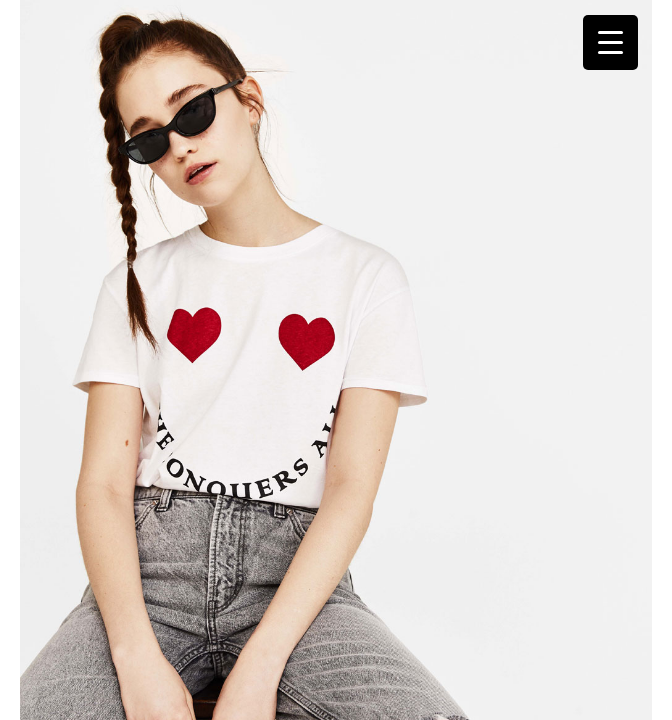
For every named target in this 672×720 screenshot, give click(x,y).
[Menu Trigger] (610, 42)
